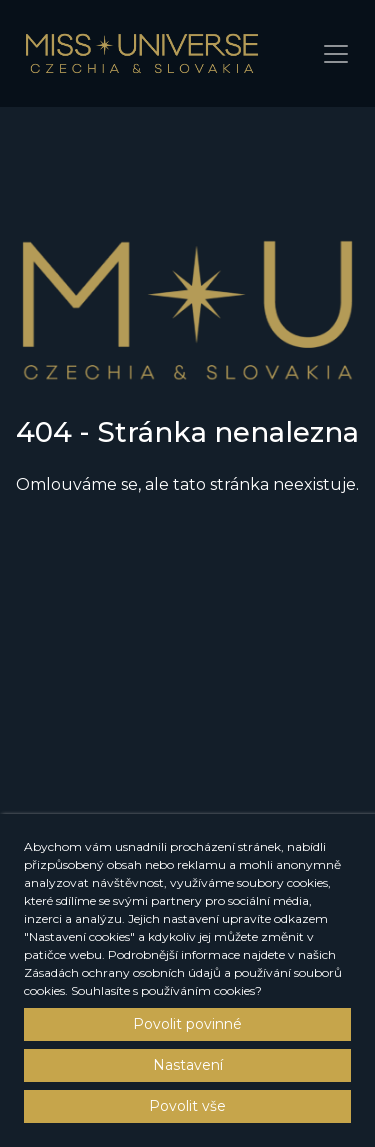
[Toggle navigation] (336, 54)
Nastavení (188, 1065)
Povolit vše (187, 1106)
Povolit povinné (187, 1024)
